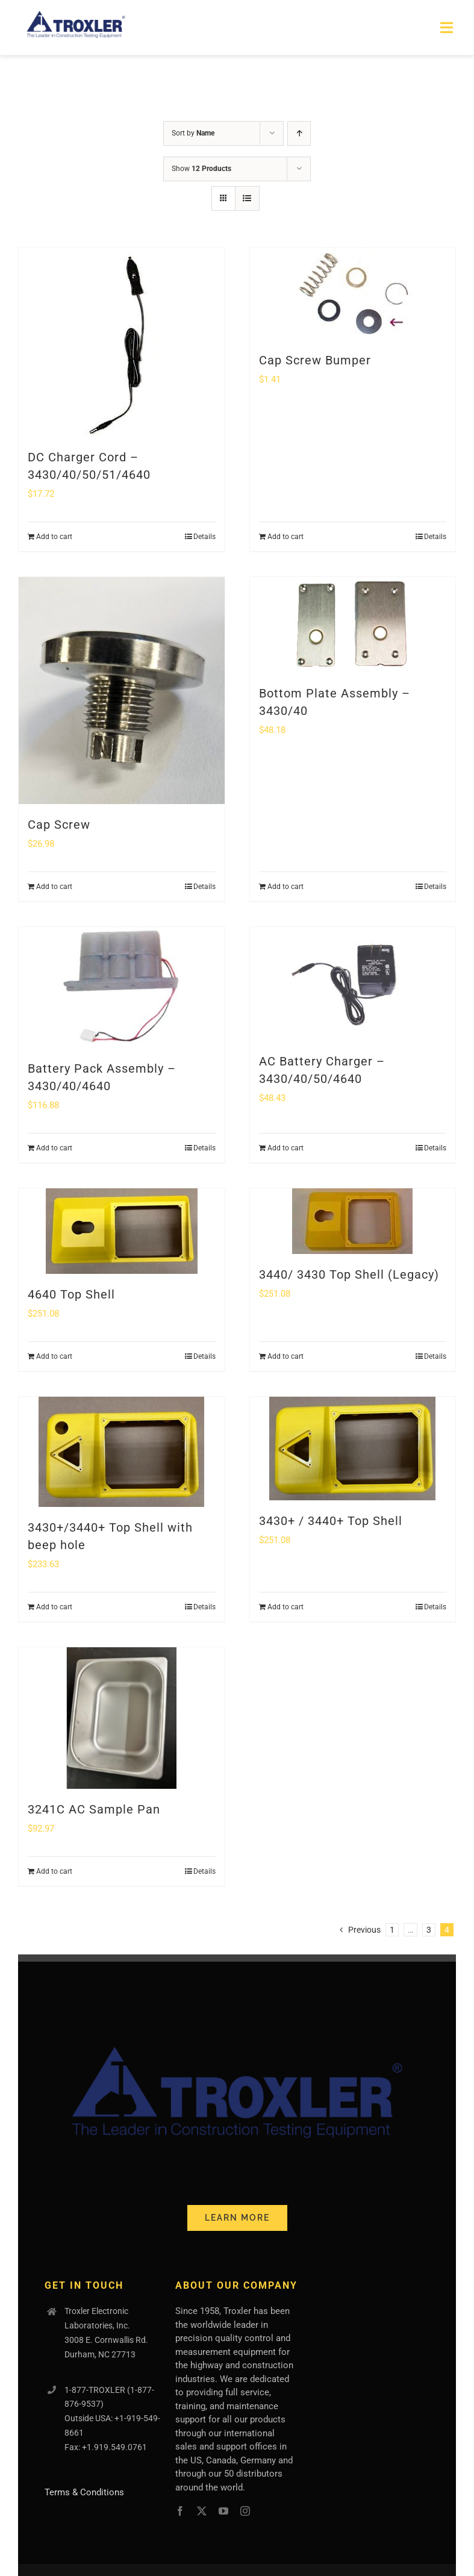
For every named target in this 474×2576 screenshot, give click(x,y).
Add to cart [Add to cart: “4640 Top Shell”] (54, 1356)
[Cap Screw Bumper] (353, 294)
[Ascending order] (299, 133)
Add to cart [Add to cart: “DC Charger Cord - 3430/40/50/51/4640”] (54, 536)
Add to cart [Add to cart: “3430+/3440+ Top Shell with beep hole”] (54, 1607)
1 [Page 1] (392, 1930)
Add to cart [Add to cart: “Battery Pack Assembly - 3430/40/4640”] (54, 1148)
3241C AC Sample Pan (94, 1809)
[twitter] (202, 2511)
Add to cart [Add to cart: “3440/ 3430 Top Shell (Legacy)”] (285, 1356)
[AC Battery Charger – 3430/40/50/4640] (353, 984)
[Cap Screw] (122, 690)
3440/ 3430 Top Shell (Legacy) (349, 1274)
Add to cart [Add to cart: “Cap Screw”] (54, 886)
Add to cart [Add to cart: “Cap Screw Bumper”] (285, 536)
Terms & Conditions (84, 2492)
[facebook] (180, 2511)
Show (201, 168)
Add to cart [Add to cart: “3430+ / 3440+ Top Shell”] (285, 1607)
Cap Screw (59, 824)
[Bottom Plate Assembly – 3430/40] (353, 625)
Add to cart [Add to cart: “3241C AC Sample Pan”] (54, 1871)
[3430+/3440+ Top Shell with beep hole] (122, 1452)
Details (204, 536)
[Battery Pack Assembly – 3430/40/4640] (122, 987)
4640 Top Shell (71, 1294)
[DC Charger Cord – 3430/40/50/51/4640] (122, 342)
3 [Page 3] (428, 1930)
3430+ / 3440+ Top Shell (330, 1521)
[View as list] (247, 198)
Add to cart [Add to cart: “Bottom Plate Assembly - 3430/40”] (285, 886)
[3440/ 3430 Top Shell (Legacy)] (353, 1221)
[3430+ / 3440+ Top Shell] (353, 1448)
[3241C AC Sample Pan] (122, 1718)
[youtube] (223, 2511)
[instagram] (245, 2511)
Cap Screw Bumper (315, 360)
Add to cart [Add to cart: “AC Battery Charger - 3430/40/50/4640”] (285, 1148)
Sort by (193, 133)
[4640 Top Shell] (122, 1231)
